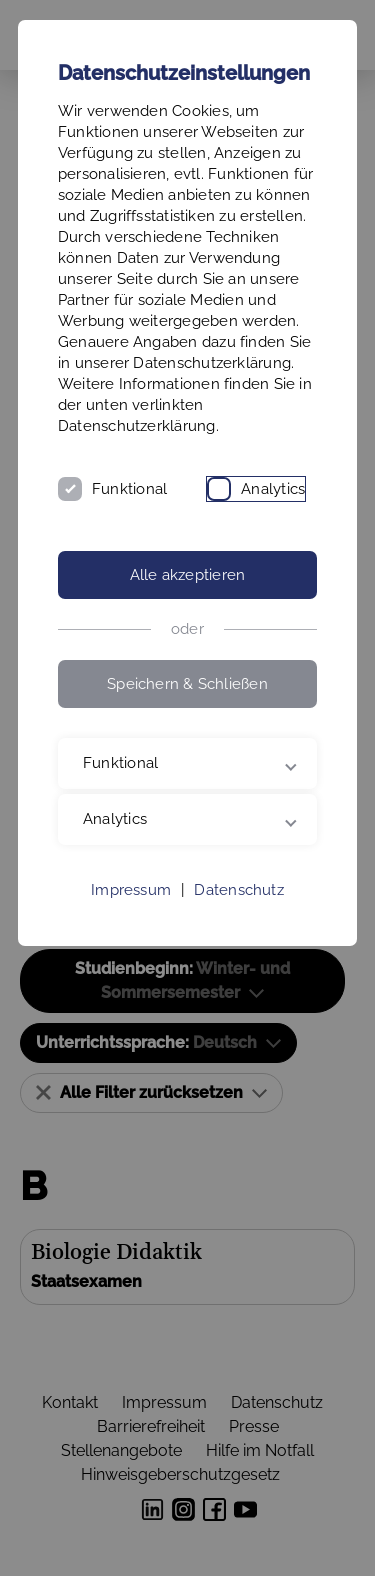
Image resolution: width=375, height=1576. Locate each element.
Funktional (129, 489)
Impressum (131, 890)
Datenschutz (238, 890)
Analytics (273, 489)
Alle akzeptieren (188, 575)
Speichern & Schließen (187, 684)
